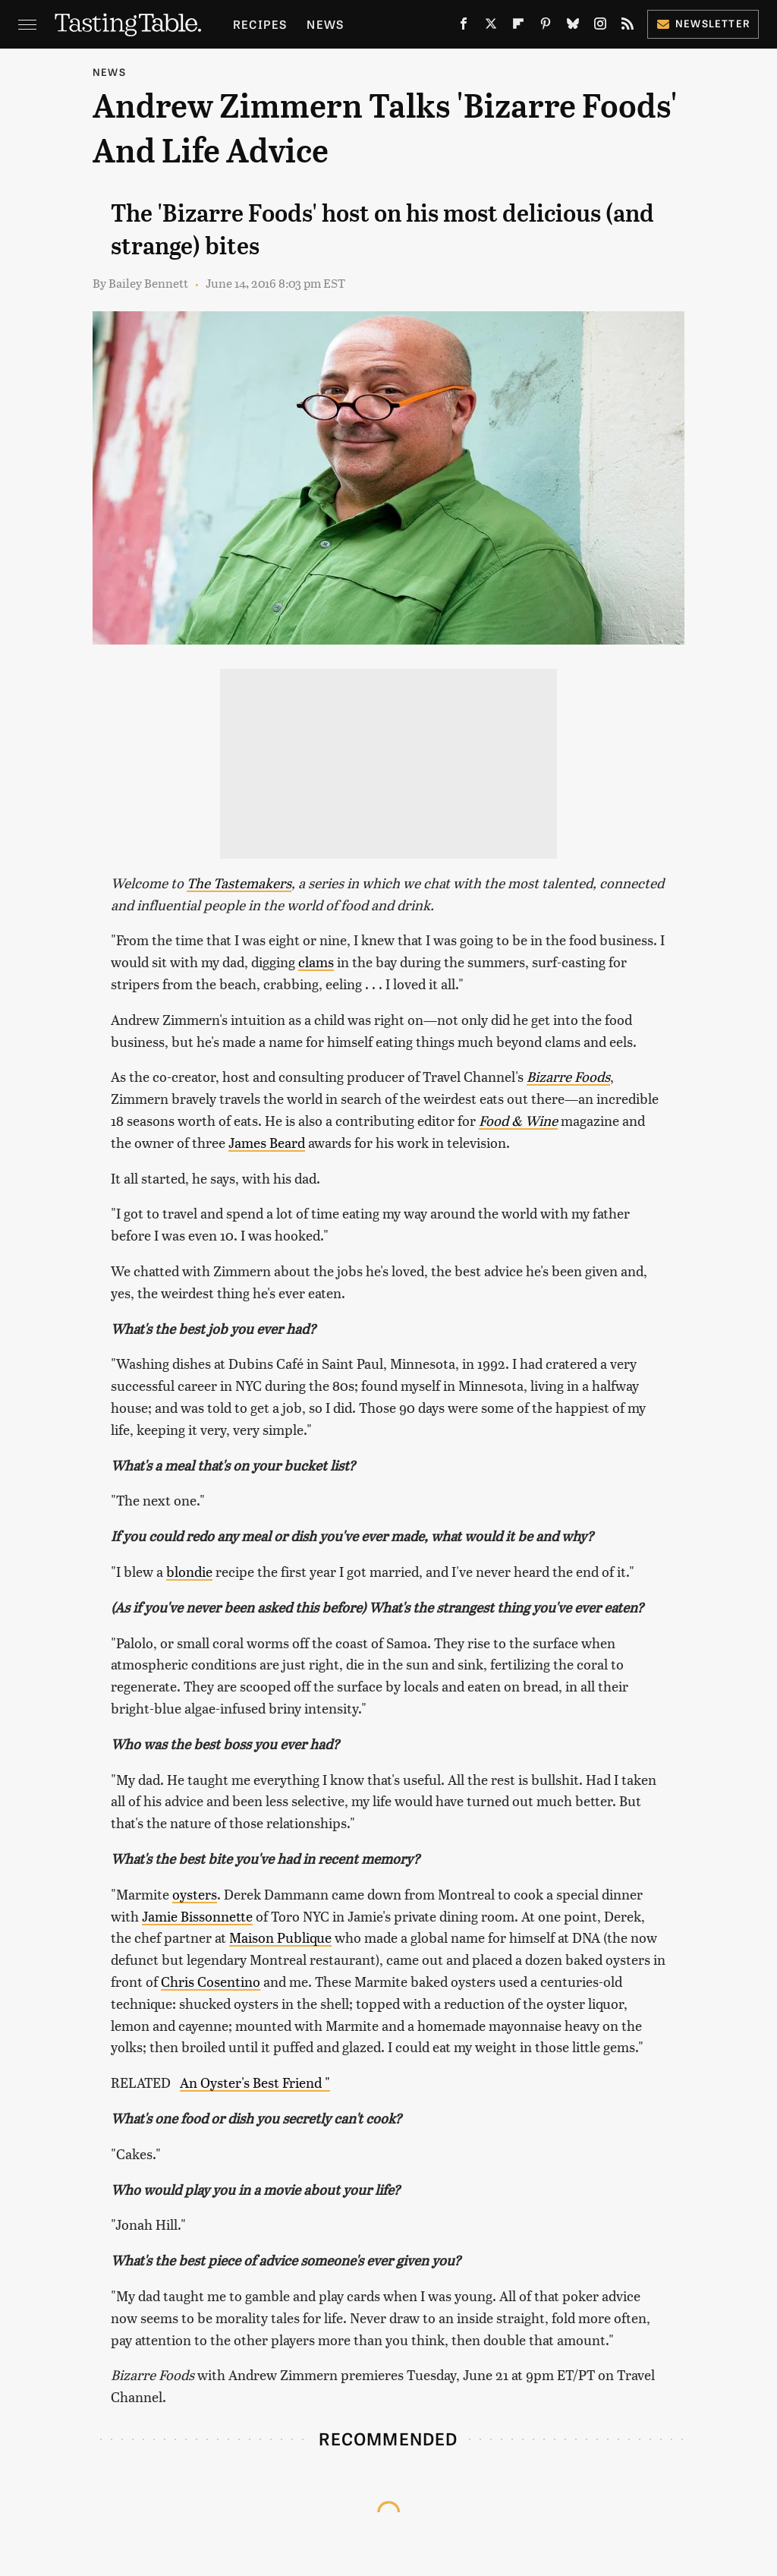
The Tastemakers (239, 882)
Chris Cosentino (210, 1981)
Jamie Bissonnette (197, 1915)
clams (316, 961)
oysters (194, 1893)
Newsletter (703, 23)
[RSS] (627, 26)
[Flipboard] (518, 26)
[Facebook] (463, 26)
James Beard (266, 1142)
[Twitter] (491, 26)
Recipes (260, 24)
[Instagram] (600, 26)
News (325, 24)
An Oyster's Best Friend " (255, 2082)
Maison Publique (280, 1937)
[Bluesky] (572, 26)
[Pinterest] (545, 26)
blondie (189, 1571)
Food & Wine (518, 1120)
